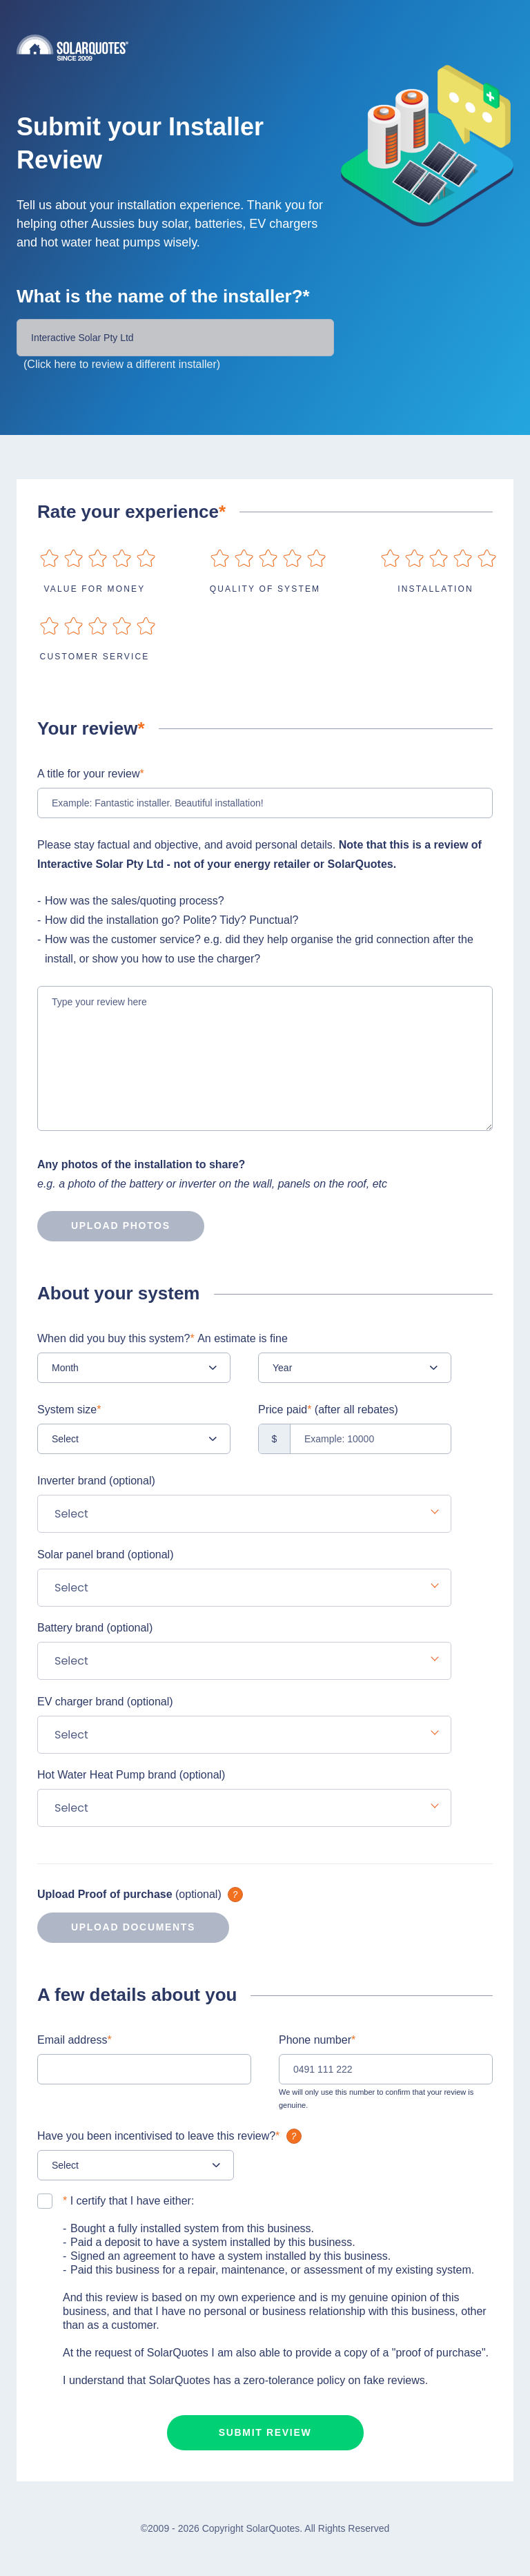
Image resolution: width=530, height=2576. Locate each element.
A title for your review (90, 773)
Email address (74, 2040)
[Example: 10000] (354, 1439)
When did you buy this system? (162, 1338)
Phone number (317, 2040)
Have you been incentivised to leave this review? (171, 2136)
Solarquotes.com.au (265, 47)
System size (69, 1409)
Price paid (328, 1409)
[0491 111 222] (386, 2069)
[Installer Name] (175, 337)
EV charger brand (105, 1701)
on (49, 558)
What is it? (235, 1894)
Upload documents (116, 1927)
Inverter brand (96, 1480)
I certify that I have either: (128, 2201)
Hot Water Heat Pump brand (131, 1775)
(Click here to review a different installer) (121, 364)
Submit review (265, 2432)
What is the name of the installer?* (163, 296)
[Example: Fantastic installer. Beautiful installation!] (265, 803)
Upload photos (103, 1226)
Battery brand (95, 1628)
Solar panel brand (105, 1554)
